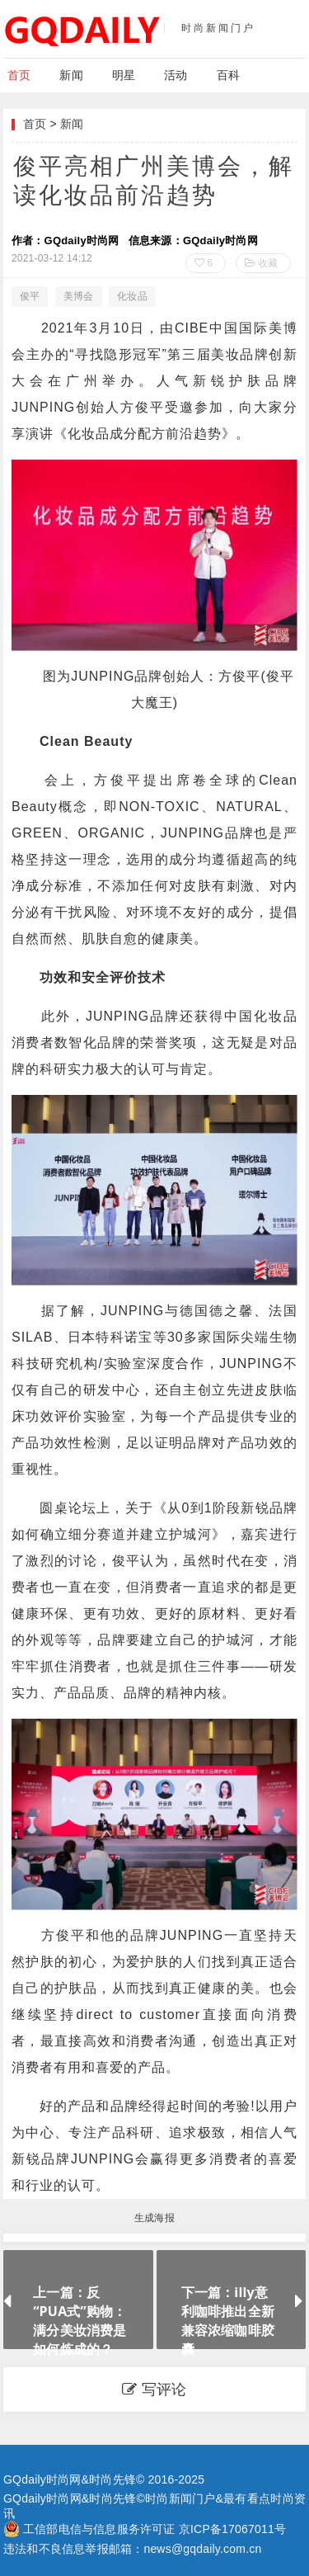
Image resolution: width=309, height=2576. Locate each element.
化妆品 (132, 296)
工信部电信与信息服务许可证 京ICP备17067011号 (154, 2529)
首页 (18, 75)
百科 (228, 75)
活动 (175, 75)
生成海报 (154, 2218)
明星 (123, 75)
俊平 (30, 296)
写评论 (154, 2389)
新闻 (70, 75)
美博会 (78, 296)
